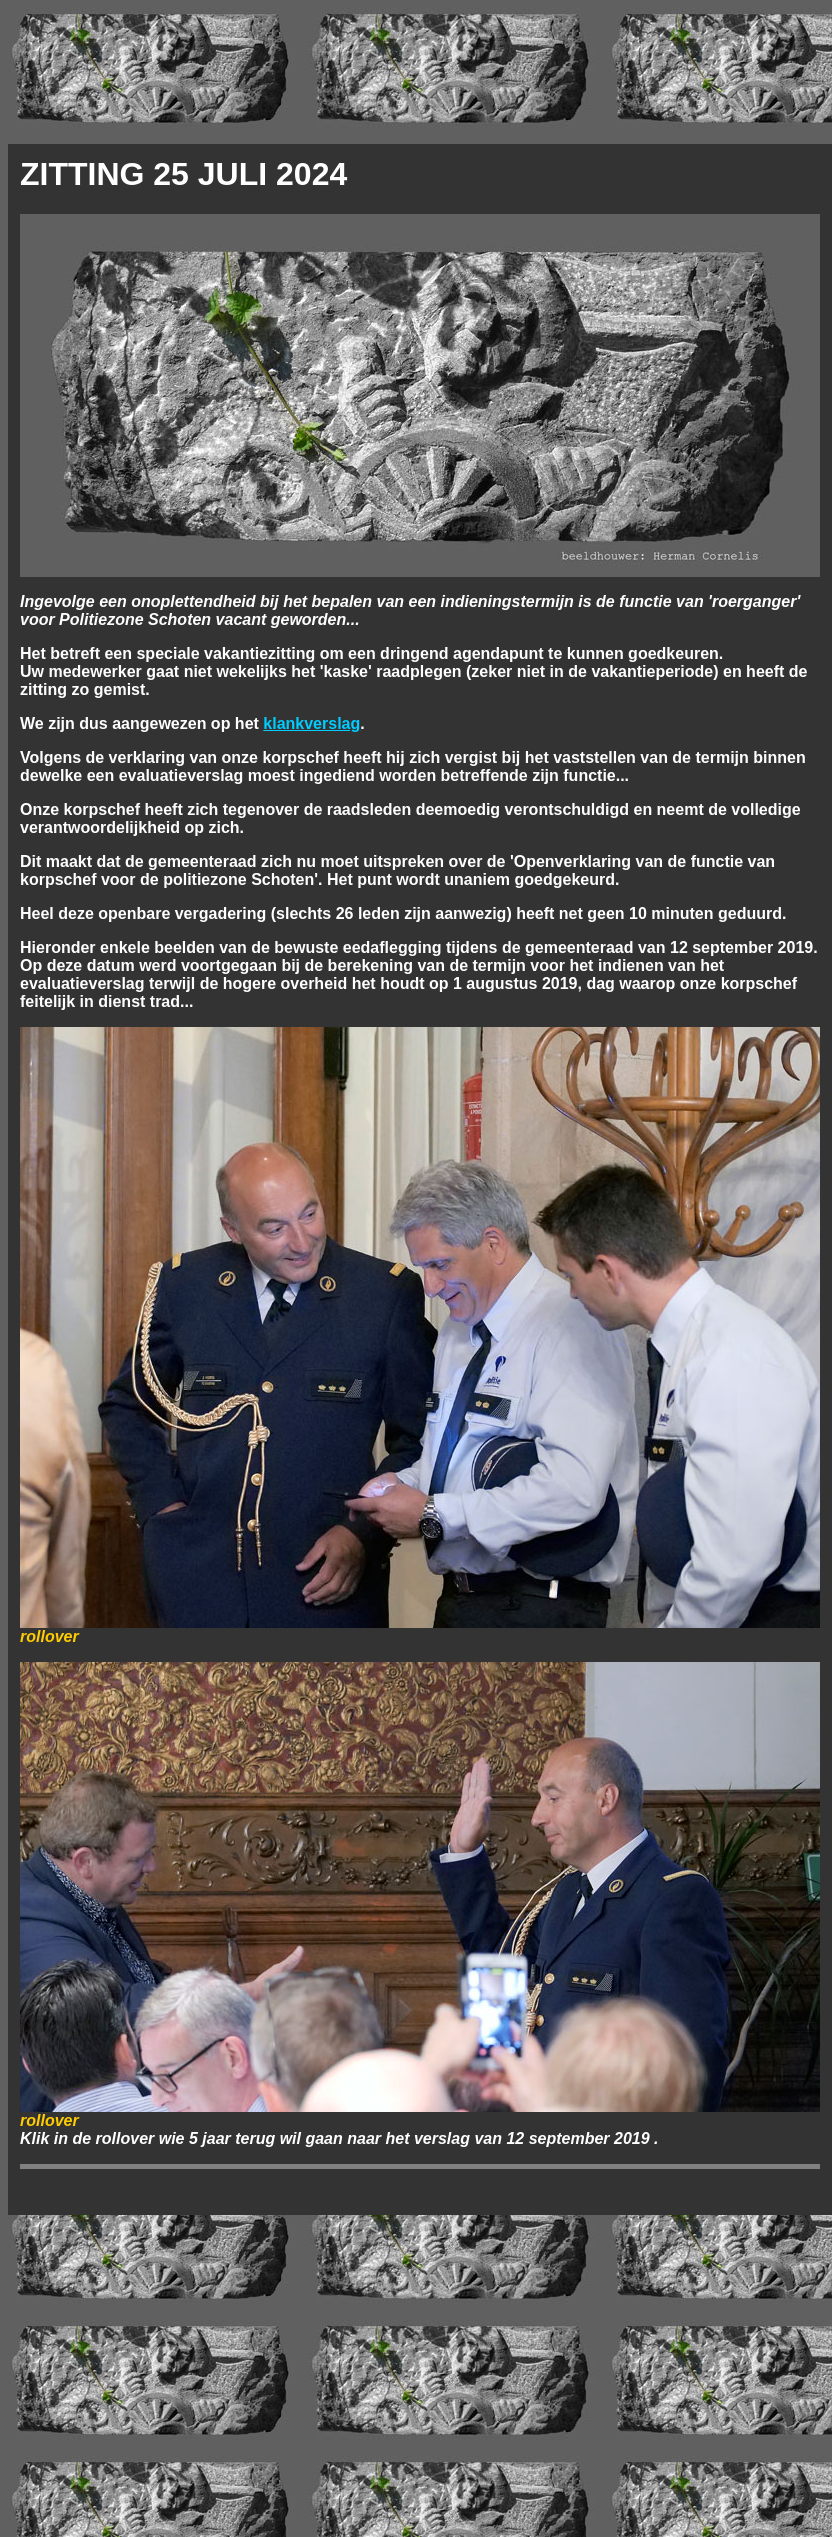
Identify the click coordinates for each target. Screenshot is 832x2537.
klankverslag (311, 723)
